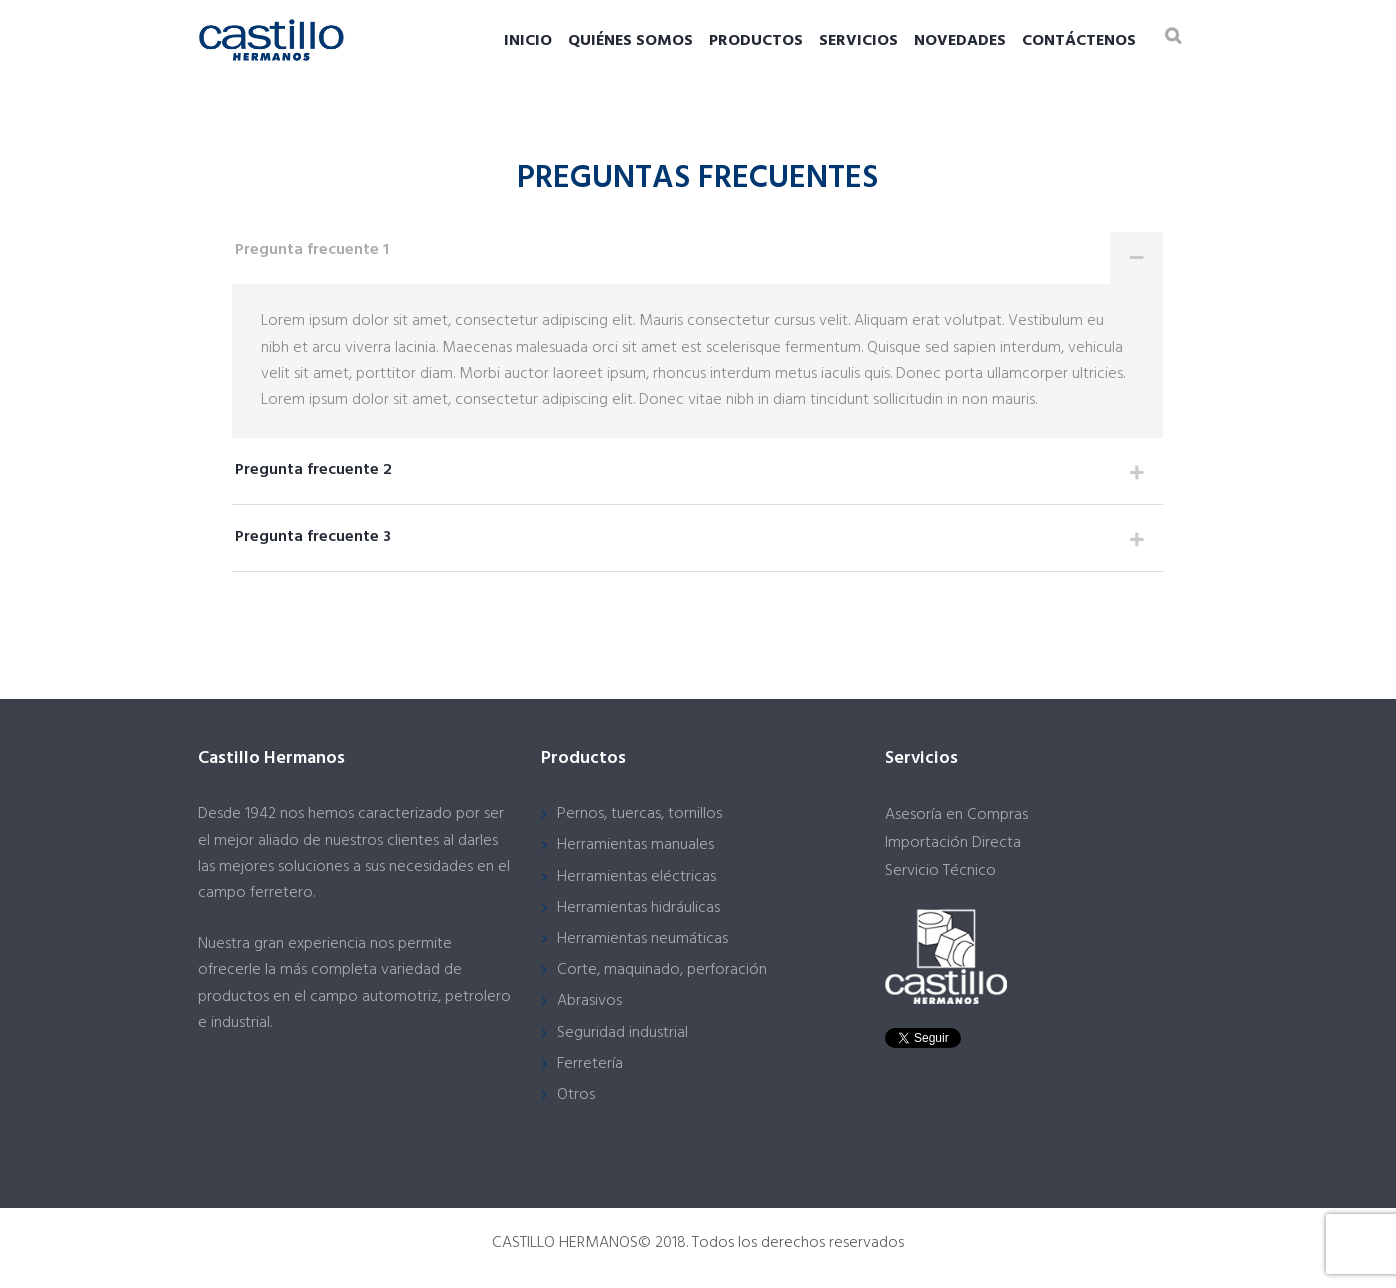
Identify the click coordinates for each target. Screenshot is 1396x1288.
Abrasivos (589, 1001)
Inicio (528, 41)
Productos (756, 41)
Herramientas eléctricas (636, 877)
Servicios (858, 41)
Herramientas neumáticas (642, 939)
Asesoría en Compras (956, 815)
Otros (576, 1095)
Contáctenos (1079, 41)
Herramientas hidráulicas (638, 908)
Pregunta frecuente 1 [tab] (699, 258)
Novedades (960, 41)
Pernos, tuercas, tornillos (639, 814)
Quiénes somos (630, 41)
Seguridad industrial (622, 1033)
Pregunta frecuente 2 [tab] (699, 475)
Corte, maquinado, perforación (662, 970)
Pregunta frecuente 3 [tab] (699, 542)
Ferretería (590, 1064)
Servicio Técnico (940, 871)
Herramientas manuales (635, 845)
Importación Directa (953, 843)
